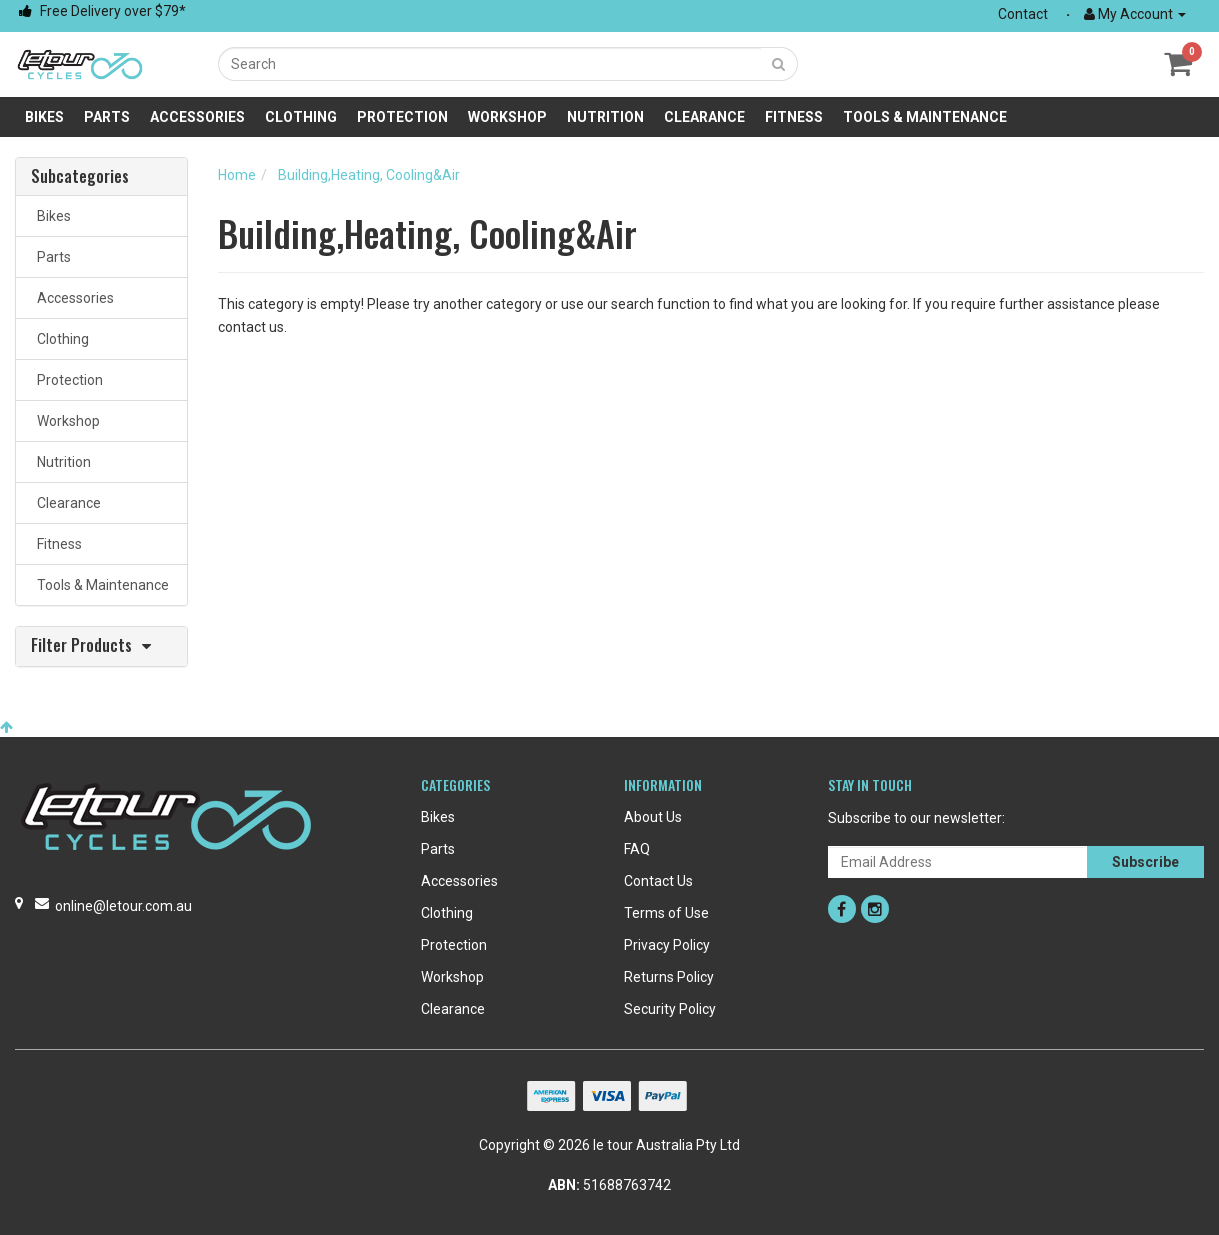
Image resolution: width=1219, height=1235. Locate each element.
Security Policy (670, 1009)
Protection (402, 117)
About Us (653, 817)
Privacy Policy (667, 945)
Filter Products (81, 646)
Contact (1023, 14)
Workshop (507, 117)
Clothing (301, 117)
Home (237, 175)
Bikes (44, 117)
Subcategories (80, 177)
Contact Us (658, 881)
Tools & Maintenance (925, 117)
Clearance (704, 117)
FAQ (637, 849)
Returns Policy (669, 977)
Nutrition (605, 117)
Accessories (197, 117)
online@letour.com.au (123, 906)
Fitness (794, 117)
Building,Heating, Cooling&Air (369, 175)
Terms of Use (666, 913)
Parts (107, 117)
